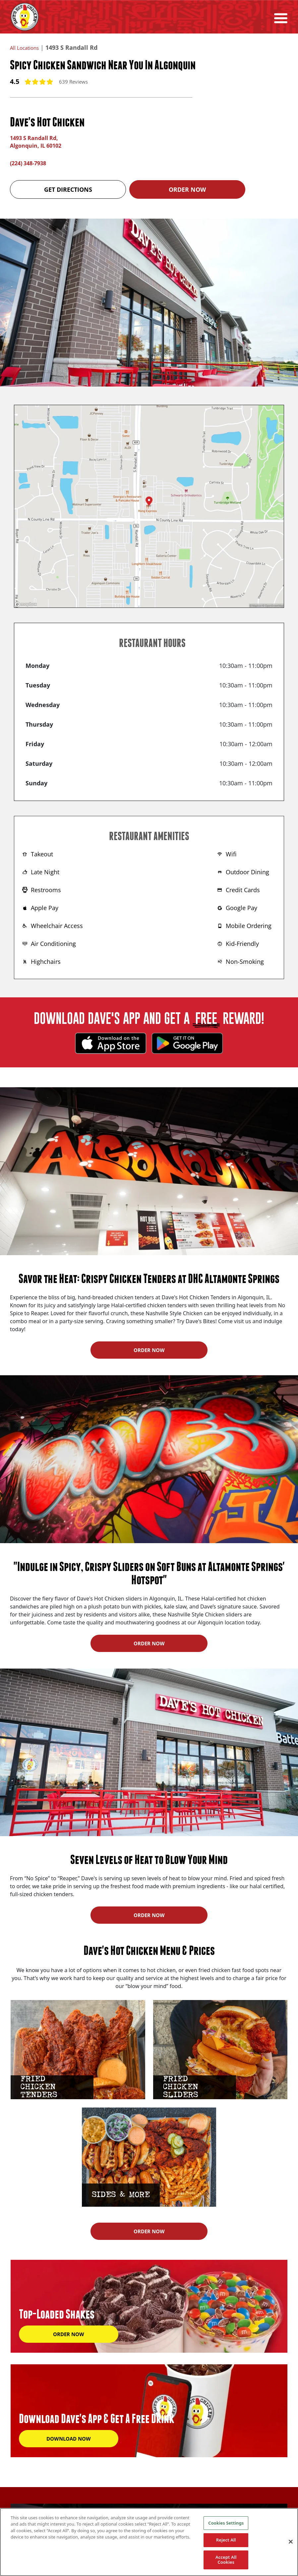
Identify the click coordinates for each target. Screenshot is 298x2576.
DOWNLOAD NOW (68, 2437)
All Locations (27, 47)
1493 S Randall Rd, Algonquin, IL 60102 (38, 141)
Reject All (226, 2540)
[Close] (290, 2542)
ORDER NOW (149, 1348)
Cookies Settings (226, 2523)
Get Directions (68, 188)
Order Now (187, 188)
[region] (149, 2542)
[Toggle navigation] (280, 17)
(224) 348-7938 (30, 162)
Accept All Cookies (226, 2559)
